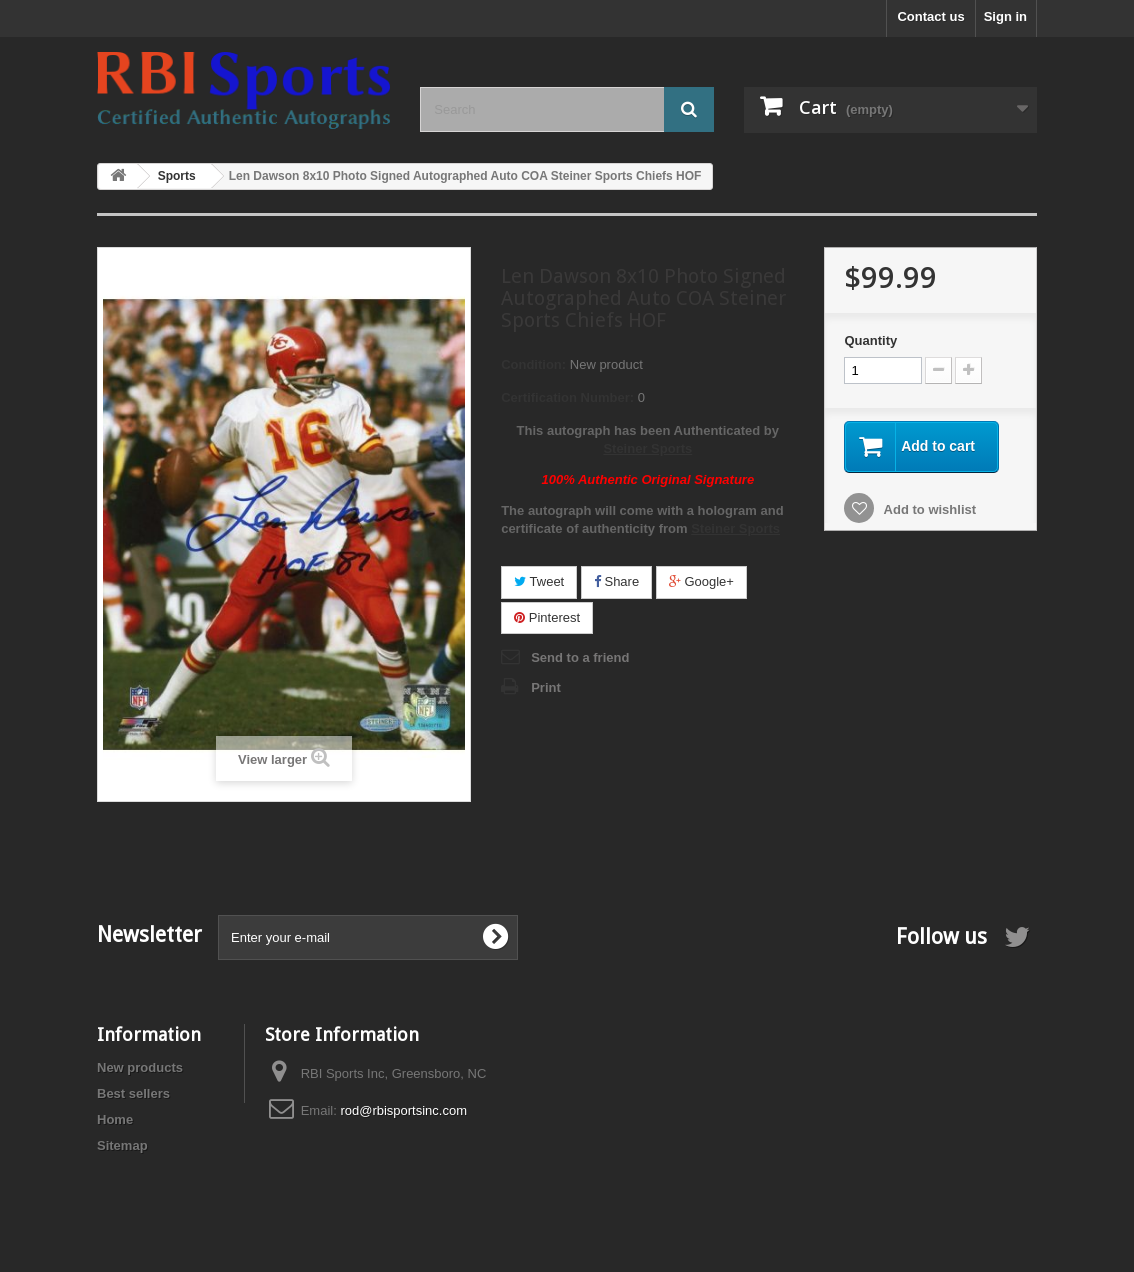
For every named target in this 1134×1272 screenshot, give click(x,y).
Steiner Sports (647, 448)
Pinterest (547, 617)
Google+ (701, 581)
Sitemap (122, 1145)
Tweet (539, 581)
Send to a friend (580, 657)
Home (115, 1119)
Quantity (870, 340)
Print (546, 687)
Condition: (533, 364)
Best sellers (133, 1093)
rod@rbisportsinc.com (403, 1110)
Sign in (1005, 16)
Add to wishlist (928, 509)
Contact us (930, 16)
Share (616, 581)
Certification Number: (567, 397)
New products (140, 1067)
